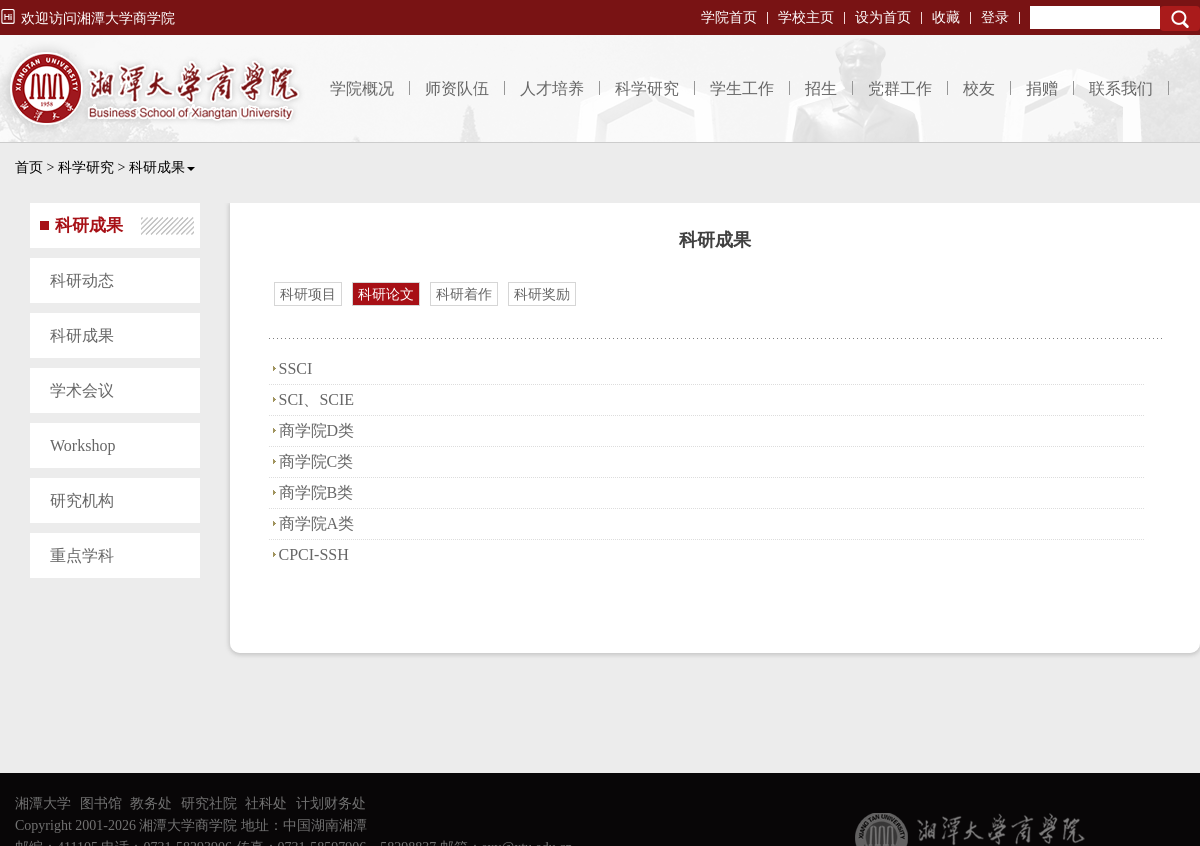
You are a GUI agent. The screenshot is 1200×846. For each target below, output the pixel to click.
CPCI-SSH (314, 554)
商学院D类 (317, 430)
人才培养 (552, 88)
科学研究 (647, 88)
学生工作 (742, 88)
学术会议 (82, 390)
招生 (821, 88)
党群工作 (900, 88)
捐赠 (1042, 88)
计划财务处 (331, 803)
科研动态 (82, 280)
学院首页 (729, 17)
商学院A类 (317, 523)
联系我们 (1121, 88)
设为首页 (883, 17)
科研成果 (162, 167)
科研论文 (386, 294)
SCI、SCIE (317, 399)
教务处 (151, 803)
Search (1180, 18)
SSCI (296, 368)
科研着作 (464, 294)
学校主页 (806, 17)
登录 (995, 17)
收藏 (946, 17)
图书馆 (101, 803)
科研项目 (308, 294)
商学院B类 (316, 492)
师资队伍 (457, 88)
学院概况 (362, 88)
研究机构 (82, 500)
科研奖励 (542, 294)
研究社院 (209, 803)
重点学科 (82, 555)
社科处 (266, 803)
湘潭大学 (43, 803)
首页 (29, 167)
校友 (979, 88)
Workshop (82, 445)
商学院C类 (316, 461)
